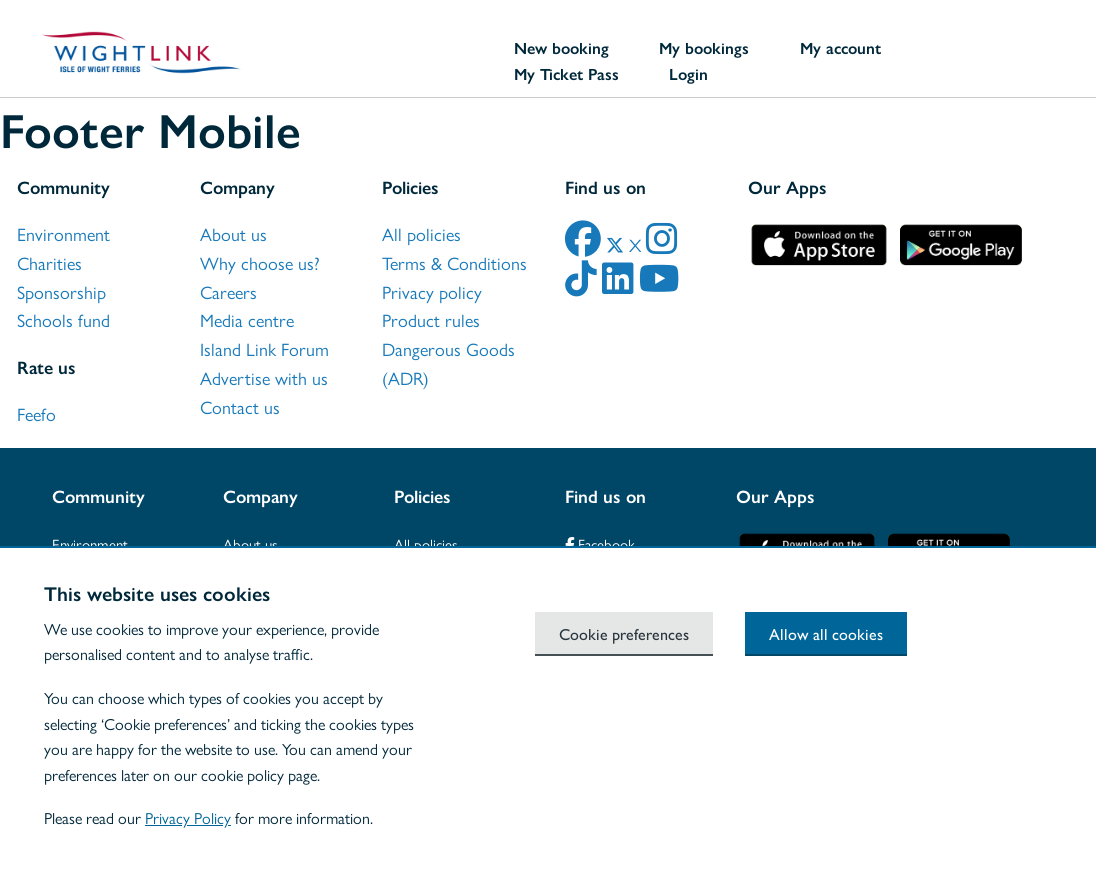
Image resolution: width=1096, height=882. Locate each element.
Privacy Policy (188, 818)
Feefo (36, 415)
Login (688, 74)
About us (233, 235)
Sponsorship (61, 293)
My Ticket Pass (566, 74)
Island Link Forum (264, 350)
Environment (63, 235)
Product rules (431, 321)
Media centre (247, 321)
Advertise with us (264, 379)
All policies (421, 235)
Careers (228, 293)
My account (840, 48)
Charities (49, 264)
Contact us (240, 408)
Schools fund (63, 321)
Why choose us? (260, 264)
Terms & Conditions (454, 264)
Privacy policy (432, 293)
